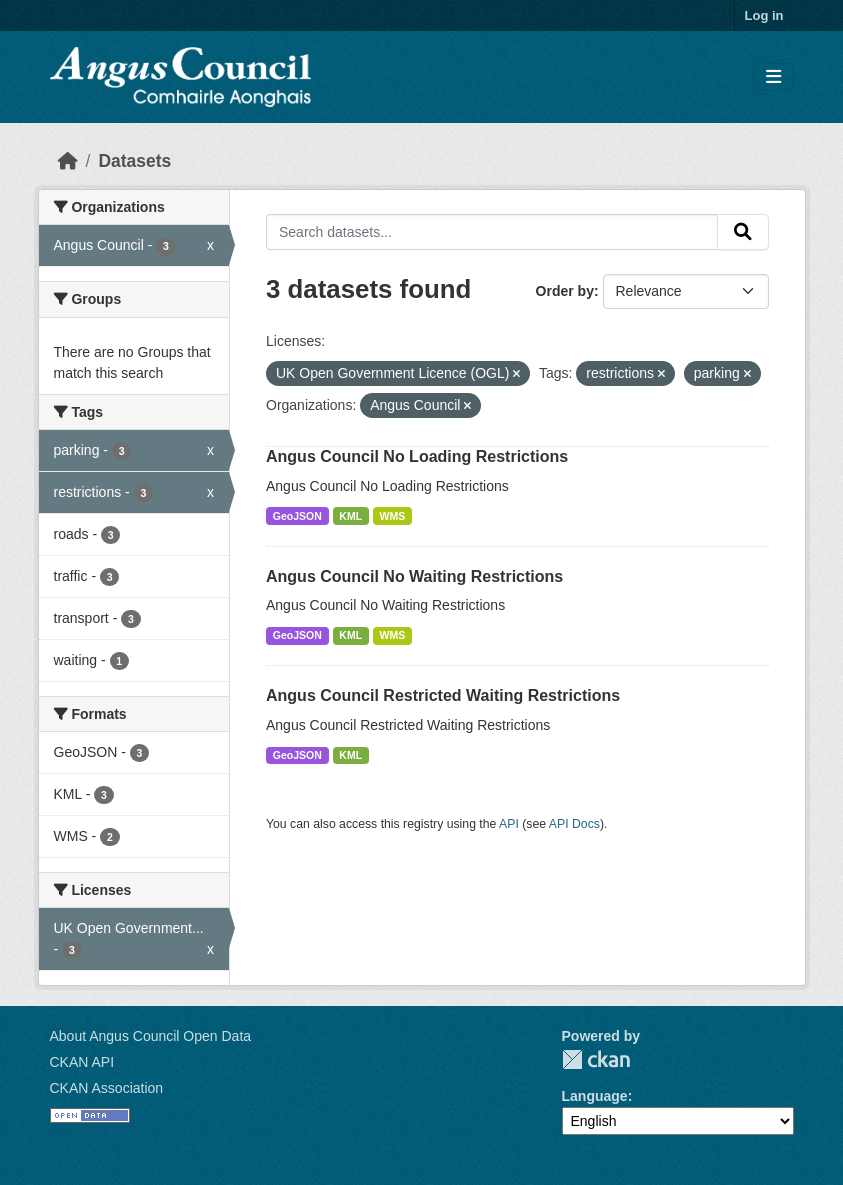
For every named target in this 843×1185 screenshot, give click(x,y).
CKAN (596, 1059)
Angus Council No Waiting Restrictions (414, 576)
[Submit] (743, 232)
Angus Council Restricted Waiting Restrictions (443, 695)
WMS (393, 516)
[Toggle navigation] (773, 77)
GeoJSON (297, 516)
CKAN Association (107, 1088)
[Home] (68, 161)
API (509, 824)
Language (595, 1096)
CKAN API (82, 1062)
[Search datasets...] (492, 232)
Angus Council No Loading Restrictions (417, 456)
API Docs (574, 824)
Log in (764, 15)
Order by (565, 291)
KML (350, 516)
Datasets (134, 161)
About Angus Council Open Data (151, 1036)
